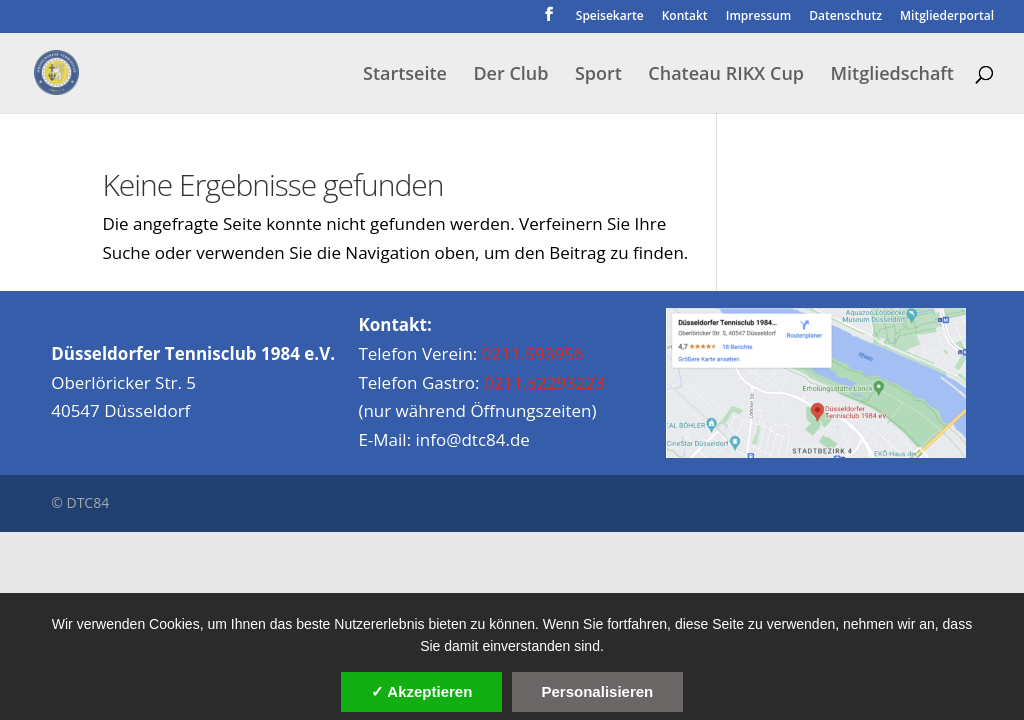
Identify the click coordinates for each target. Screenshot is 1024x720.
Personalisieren (598, 691)
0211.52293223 (544, 382)
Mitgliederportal (947, 17)
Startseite (405, 75)
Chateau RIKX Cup (726, 75)
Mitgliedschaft (892, 75)
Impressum (758, 17)
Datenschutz (845, 17)
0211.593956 (533, 353)
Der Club (510, 75)
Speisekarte (610, 17)
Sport (598, 75)
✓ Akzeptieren (422, 691)
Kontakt (685, 17)
